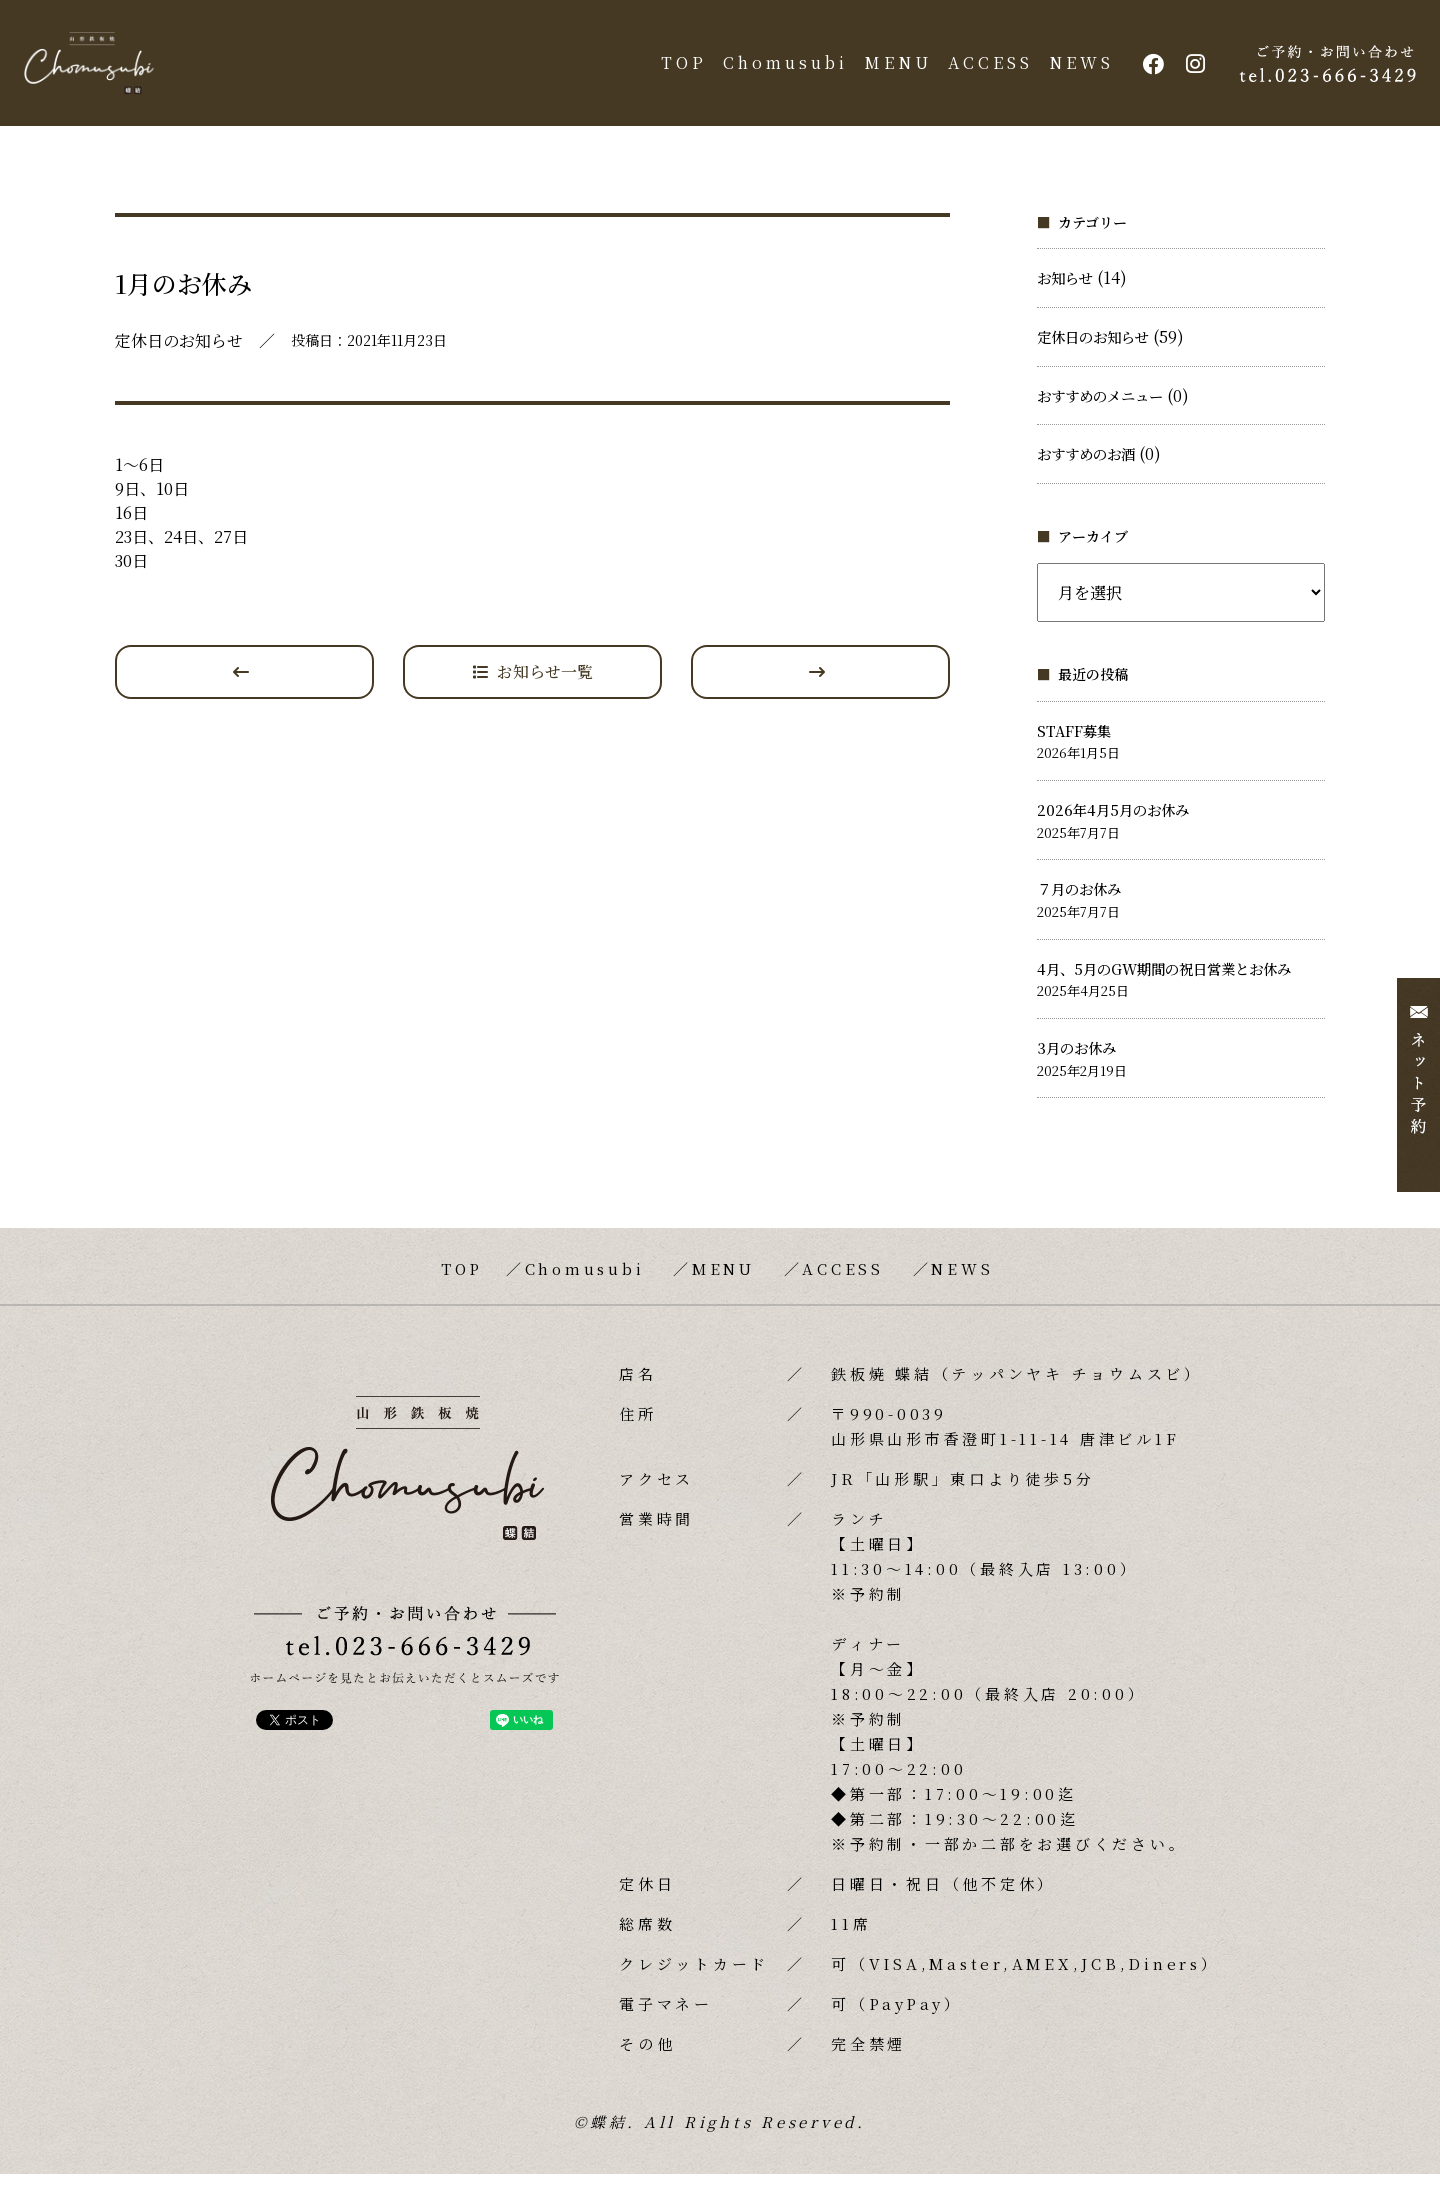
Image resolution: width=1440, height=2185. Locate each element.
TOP (679, 68)
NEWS (1076, 68)
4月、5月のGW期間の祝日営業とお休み (1164, 979)
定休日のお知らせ (1093, 347)
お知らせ (1065, 289)
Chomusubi (780, 68)
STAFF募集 (1074, 741)
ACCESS (985, 68)
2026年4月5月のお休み (1113, 820)
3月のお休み (1076, 1058)
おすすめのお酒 (1086, 464)
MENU (893, 68)
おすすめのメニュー (1100, 406)
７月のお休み (1079, 900)
